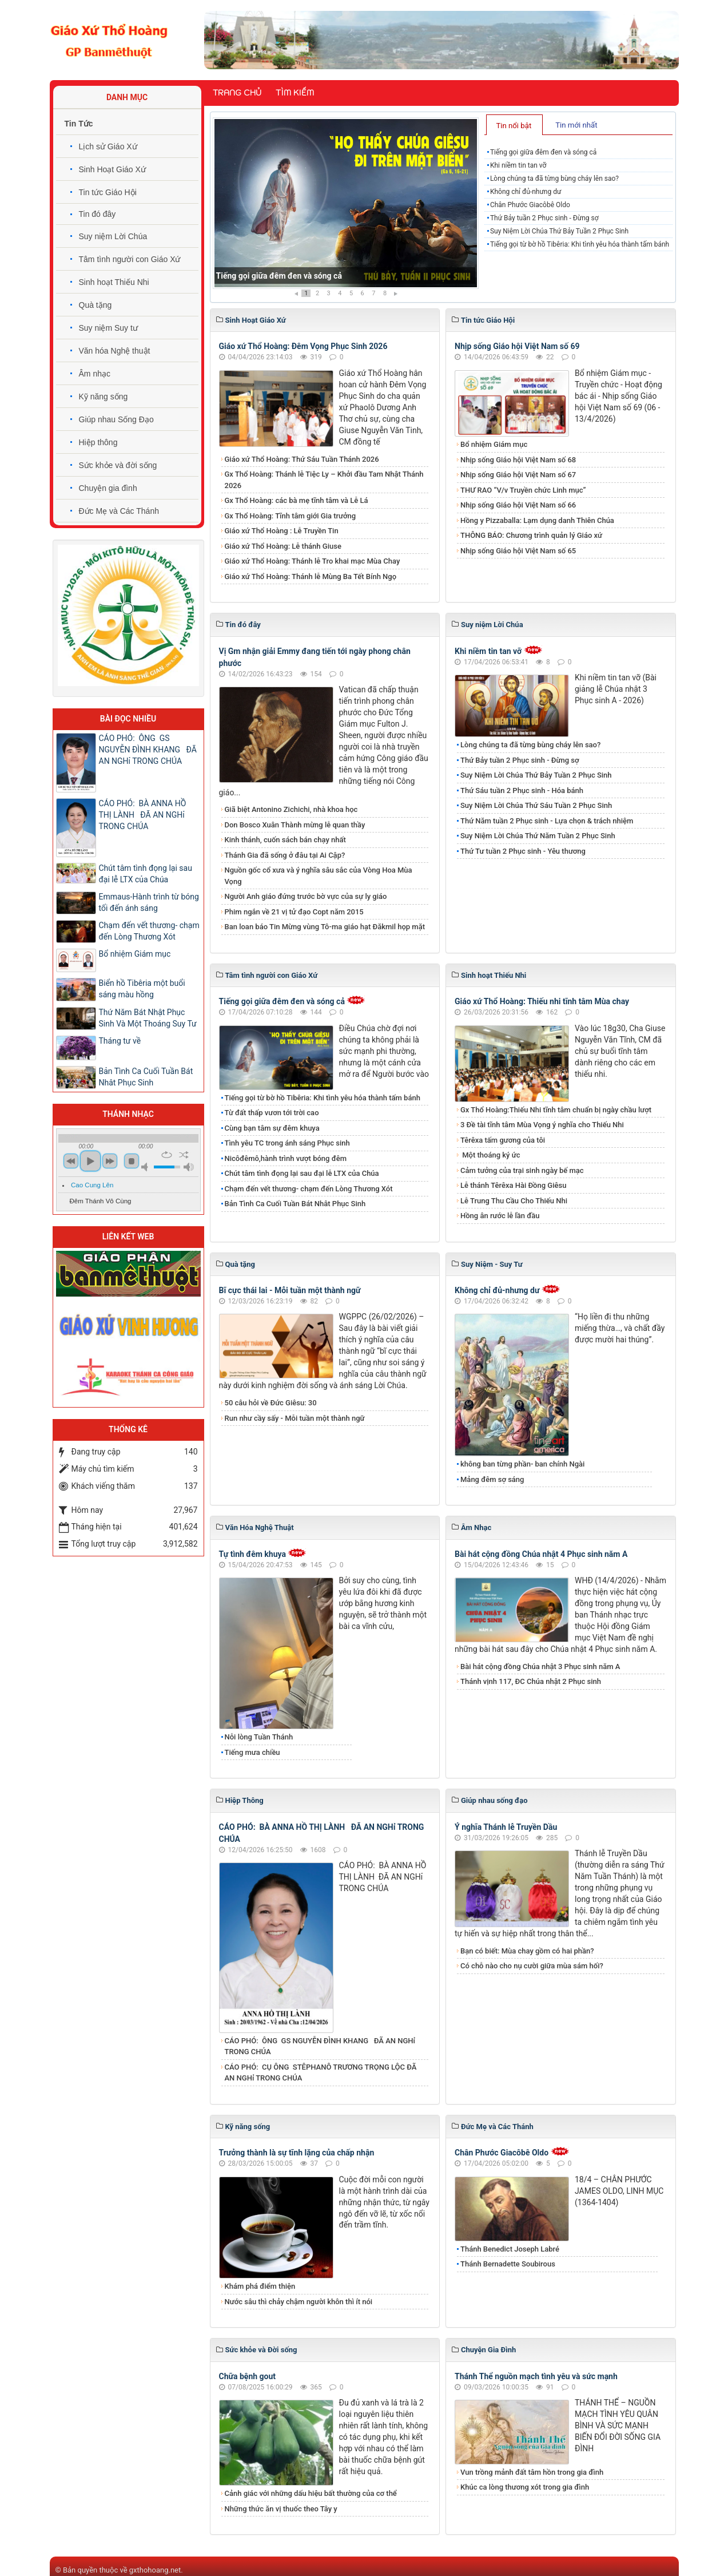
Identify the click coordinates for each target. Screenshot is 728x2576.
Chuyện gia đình (108, 488)
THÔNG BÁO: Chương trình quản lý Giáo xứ (531, 535)
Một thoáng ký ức (490, 1155)
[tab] (514, 124)
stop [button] (132, 1161)
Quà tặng (95, 305)
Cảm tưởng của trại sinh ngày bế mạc (522, 1170)
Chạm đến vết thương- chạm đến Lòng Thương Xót (309, 1188)
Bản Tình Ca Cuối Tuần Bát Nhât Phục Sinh (295, 1203)
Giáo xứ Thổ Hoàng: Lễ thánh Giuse (283, 546)
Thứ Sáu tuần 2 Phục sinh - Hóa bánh (521, 790)
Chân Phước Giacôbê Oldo (530, 205)
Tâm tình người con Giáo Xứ (130, 259)
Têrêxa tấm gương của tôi (502, 1140)
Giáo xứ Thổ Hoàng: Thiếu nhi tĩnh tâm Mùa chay (542, 1001)
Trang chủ (237, 93)
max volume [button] (189, 1167)
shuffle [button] (184, 1155)
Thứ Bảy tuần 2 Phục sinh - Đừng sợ (544, 218)
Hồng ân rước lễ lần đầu (500, 1215)
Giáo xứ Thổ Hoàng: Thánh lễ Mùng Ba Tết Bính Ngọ (311, 576)
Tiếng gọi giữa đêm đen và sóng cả (279, 275)
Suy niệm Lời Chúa (113, 236)
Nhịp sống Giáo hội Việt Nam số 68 (518, 459)
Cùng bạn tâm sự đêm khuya (272, 1128)
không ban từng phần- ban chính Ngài (522, 1464)
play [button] (90, 1161)
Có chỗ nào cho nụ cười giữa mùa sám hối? (531, 1965)
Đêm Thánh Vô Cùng (101, 1201)
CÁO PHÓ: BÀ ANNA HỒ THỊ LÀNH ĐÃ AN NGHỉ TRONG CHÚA (142, 815)
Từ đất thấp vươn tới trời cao (272, 1112)
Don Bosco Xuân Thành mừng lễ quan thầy (295, 825)
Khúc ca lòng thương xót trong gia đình (524, 2487)
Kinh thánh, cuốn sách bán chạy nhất (285, 839)
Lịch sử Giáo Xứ (108, 146)
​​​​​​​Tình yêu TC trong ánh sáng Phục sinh (287, 1143)
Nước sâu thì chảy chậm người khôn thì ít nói (299, 2301)
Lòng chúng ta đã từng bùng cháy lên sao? (554, 179)
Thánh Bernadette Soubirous (507, 2264)
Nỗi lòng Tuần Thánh (259, 1737)
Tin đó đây (97, 214)
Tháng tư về (120, 1040)
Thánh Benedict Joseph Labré (509, 2249)
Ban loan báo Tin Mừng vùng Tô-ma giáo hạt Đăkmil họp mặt (325, 926)
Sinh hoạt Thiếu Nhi (114, 282)
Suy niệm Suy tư (108, 327)
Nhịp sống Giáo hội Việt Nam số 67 (518, 474)
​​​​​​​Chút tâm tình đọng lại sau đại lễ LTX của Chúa (302, 1173)
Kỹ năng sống (103, 396)
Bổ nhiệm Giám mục (493, 444)
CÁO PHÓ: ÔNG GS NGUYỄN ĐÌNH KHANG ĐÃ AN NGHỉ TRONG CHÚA (320, 2046)
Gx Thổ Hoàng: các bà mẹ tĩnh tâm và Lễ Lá (296, 500)
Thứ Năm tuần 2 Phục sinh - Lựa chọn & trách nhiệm (546, 821)
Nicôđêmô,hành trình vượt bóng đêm (286, 1158)
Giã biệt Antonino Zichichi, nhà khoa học (291, 809)
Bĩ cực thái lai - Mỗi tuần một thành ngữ (290, 1290)
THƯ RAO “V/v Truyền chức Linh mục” (523, 490)
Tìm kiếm (295, 93)
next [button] (110, 1161)
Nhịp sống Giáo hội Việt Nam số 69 (517, 346)
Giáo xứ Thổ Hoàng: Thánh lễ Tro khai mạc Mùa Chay (312, 561)
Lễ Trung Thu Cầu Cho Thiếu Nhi (513, 1200)
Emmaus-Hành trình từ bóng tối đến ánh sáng (149, 902)
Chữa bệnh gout (247, 2376)
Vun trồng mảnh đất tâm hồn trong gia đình (531, 2472)
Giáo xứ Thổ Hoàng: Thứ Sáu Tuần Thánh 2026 (302, 459)
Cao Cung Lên (92, 1185)
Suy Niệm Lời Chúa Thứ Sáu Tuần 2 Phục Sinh (536, 805)
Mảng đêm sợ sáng (492, 1479)
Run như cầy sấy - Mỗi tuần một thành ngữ (295, 1418)
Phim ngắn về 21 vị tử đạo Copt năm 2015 (294, 911)
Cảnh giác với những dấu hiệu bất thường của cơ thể (313, 2493)
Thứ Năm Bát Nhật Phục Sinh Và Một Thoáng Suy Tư (148, 1018)
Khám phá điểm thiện (260, 2286)
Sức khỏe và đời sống (118, 465)
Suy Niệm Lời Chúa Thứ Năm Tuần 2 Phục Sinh (537, 835)
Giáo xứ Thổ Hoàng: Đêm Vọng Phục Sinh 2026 (303, 346)
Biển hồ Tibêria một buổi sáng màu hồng (142, 988)
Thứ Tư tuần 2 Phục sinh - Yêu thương (523, 851)
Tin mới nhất (576, 125)
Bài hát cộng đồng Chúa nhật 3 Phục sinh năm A (540, 1666)
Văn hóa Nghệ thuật (114, 350)
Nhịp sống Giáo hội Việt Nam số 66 (518, 505)
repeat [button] (167, 1155)
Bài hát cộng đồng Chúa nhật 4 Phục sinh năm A (541, 1554)
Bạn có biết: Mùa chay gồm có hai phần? (527, 1951)
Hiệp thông (98, 442)
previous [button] (71, 1161)
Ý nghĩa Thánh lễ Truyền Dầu (506, 1827)
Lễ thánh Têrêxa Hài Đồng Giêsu (513, 1185)
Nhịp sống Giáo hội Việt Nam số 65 (518, 550)
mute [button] (146, 1167)
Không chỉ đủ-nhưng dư (525, 192)
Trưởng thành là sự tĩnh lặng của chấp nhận (297, 2152)
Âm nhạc (94, 373)
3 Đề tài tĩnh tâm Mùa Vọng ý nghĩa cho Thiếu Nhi (542, 1124)
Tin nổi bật (513, 125)
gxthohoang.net (155, 2570)
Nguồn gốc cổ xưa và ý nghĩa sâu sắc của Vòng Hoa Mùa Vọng (318, 876)
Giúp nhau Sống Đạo (116, 419)
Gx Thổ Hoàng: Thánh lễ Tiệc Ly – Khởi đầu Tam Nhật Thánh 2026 (324, 480)
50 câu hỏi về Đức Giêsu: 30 (271, 1402)
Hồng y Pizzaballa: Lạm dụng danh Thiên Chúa (537, 520)
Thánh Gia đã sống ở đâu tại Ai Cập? (285, 855)
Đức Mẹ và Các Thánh (119, 511)
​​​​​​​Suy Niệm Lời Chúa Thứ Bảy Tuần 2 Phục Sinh (559, 231)
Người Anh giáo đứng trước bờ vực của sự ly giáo (306, 896)
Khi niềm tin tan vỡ (518, 165)
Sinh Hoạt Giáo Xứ (112, 169)
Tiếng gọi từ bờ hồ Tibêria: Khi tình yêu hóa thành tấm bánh (579, 244)
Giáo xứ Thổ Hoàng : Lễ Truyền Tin (282, 530)
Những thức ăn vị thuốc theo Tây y (281, 2508)
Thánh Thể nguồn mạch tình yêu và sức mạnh (536, 2376)
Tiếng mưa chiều (252, 1752)
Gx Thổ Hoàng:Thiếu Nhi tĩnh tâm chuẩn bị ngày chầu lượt (555, 1109)
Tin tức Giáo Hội (108, 192)
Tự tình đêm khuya (252, 1554)
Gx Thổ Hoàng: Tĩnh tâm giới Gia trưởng (290, 516)
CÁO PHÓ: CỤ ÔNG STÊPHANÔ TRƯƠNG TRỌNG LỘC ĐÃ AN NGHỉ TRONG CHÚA (321, 2073)
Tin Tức (79, 123)
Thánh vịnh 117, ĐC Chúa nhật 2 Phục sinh (530, 1681)
